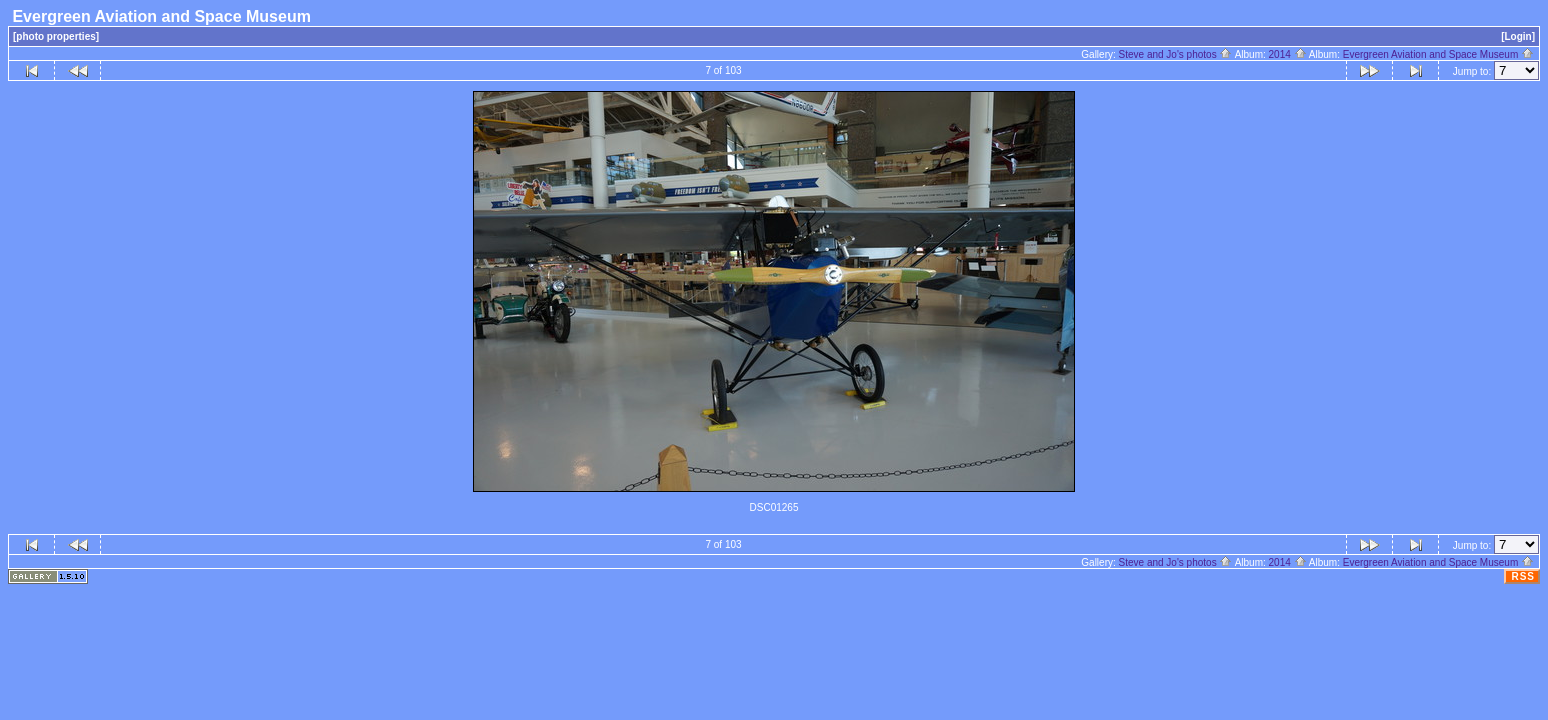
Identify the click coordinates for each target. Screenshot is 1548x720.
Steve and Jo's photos (1176, 54)
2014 (1288, 54)
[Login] (1518, 36)
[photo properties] (56, 36)
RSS (1523, 576)
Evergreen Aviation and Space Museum (1438, 54)
